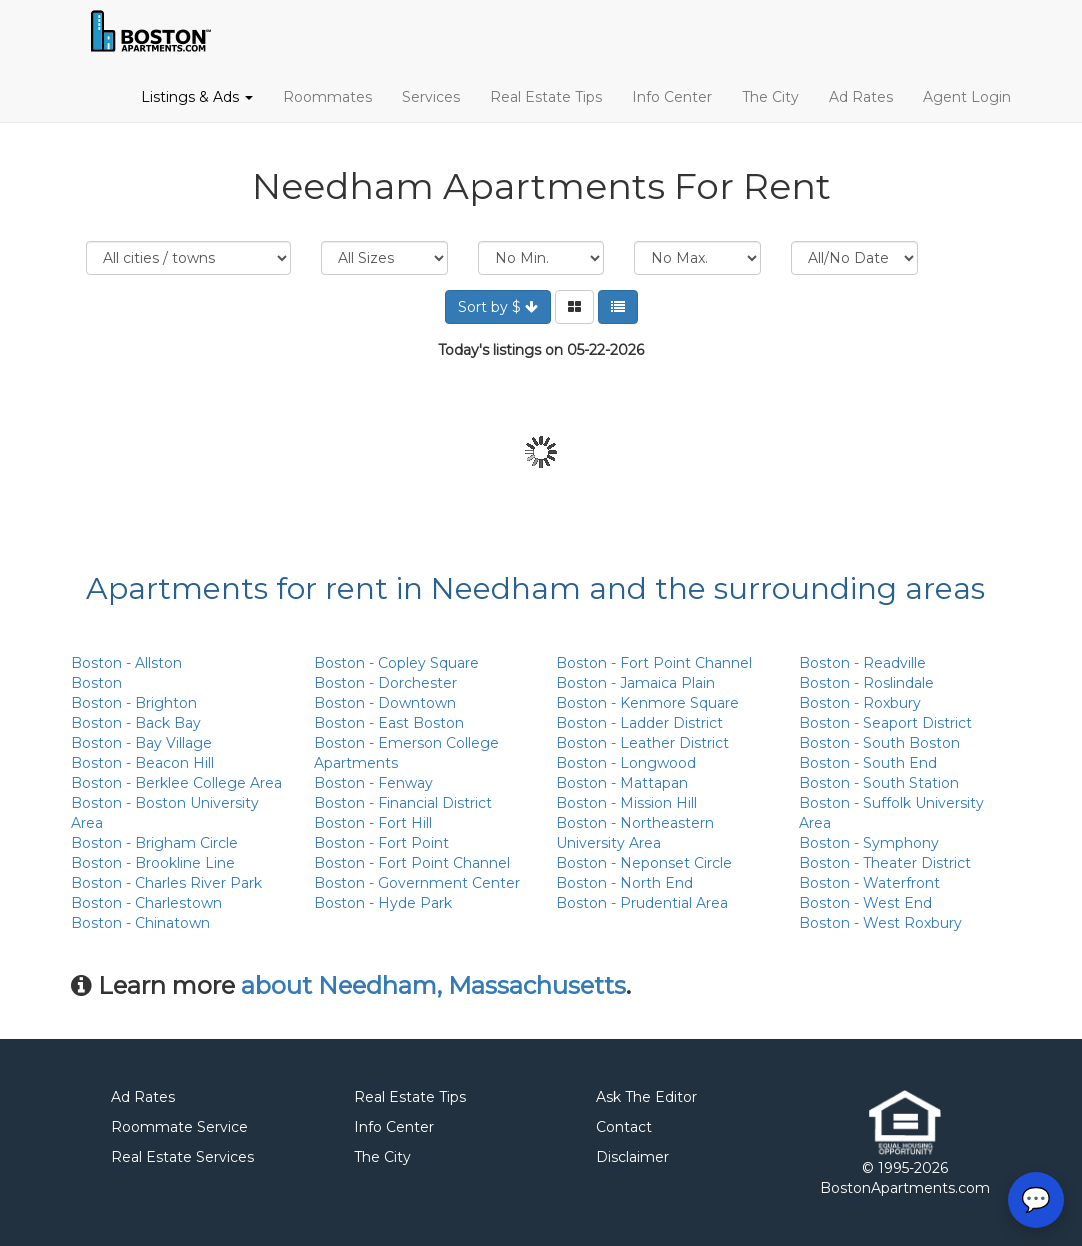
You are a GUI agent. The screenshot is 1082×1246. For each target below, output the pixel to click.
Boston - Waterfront (869, 883)
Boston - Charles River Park (166, 883)
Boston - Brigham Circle (154, 843)
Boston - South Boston (879, 743)
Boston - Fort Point (381, 843)
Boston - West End (865, 903)
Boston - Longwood (626, 763)
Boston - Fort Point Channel (412, 863)
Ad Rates (861, 97)
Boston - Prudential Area (642, 903)
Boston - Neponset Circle (644, 863)
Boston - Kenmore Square (647, 703)
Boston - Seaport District (885, 723)
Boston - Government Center (417, 883)
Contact (624, 1127)
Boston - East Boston (389, 723)
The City (770, 97)
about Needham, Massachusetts (433, 985)
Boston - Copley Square (396, 663)
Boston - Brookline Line (153, 863)
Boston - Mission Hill (626, 803)
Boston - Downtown (385, 703)
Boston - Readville (862, 663)
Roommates (327, 97)
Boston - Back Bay (136, 723)
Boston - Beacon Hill (142, 763)
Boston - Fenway (373, 783)
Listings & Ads (197, 97)
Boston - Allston (126, 663)
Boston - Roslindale (866, 683)
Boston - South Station (879, 783)
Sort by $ (498, 307)
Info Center (672, 97)
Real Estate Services (182, 1157)
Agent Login (967, 97)
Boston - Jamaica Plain (635, 683)
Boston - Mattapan (622, 783)
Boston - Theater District (885, 863)
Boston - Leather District (642, 743)
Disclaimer (632, 1157)
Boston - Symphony (869, 843)
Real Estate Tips (546, 97)
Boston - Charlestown (146, 903)
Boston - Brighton (134, 703)
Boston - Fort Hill (373, 823)
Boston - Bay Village (141, 743)
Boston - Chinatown (140, 923)
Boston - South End (868, 763)
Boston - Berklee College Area (176, 783)
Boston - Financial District (403, 803)
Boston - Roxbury (860, 703)
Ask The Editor (646, 1097)
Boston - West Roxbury (880, 923)
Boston (96, 683)
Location (188, 258)
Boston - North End (624, 883)
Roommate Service (179, 1127)
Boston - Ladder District (639, 723)
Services (431, 97)
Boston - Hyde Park (383, 903)
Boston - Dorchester (385, 683)
